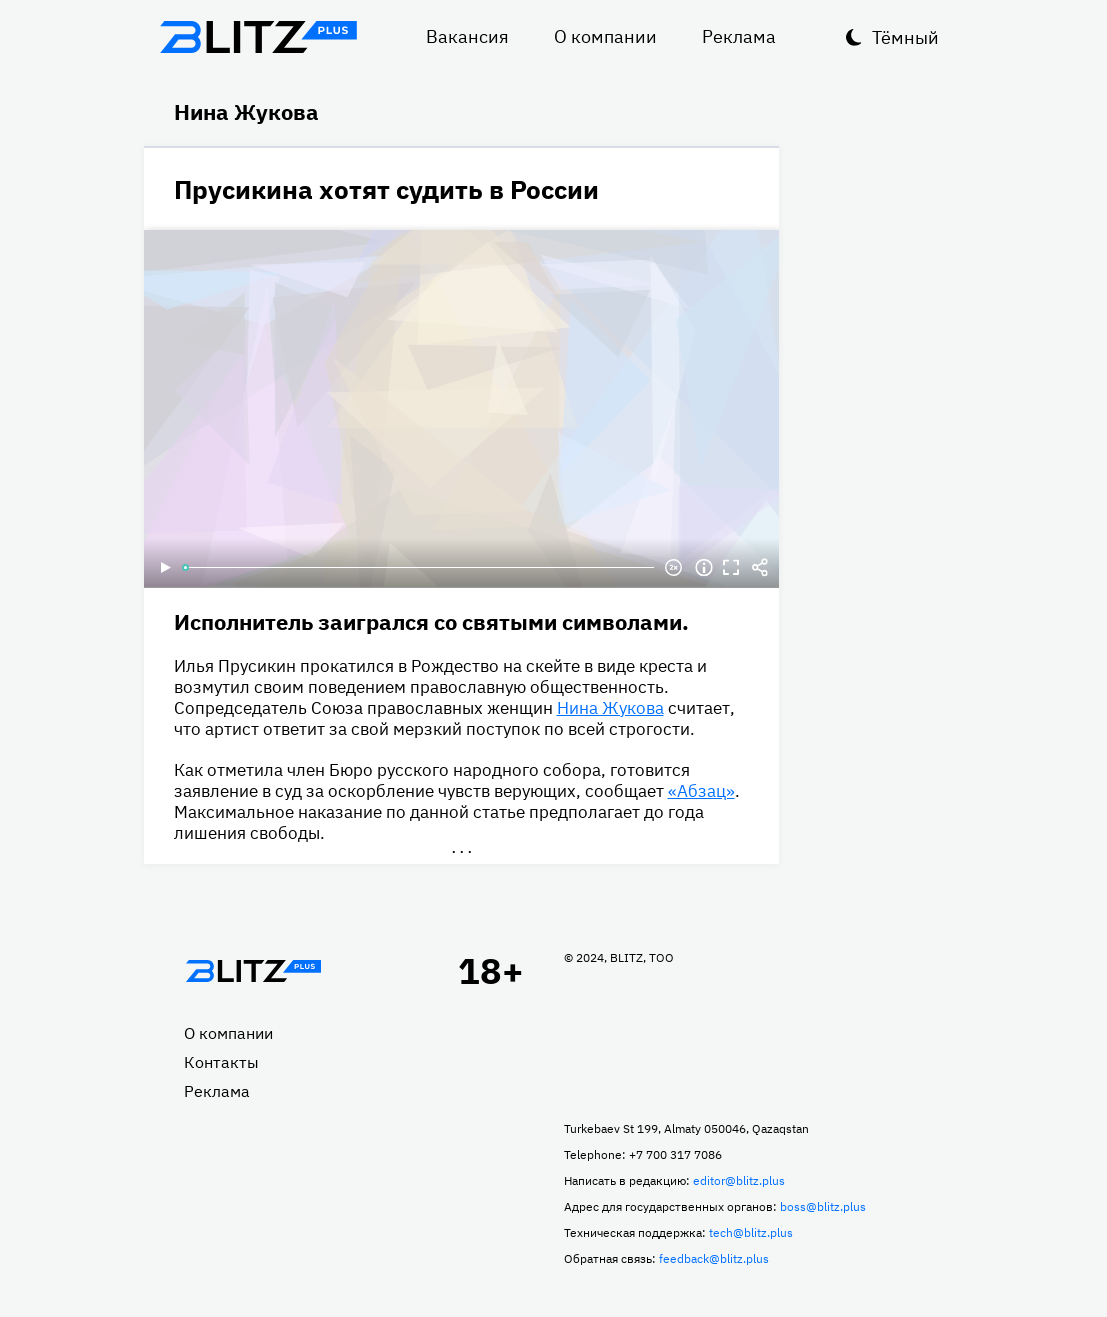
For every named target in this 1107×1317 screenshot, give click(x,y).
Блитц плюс (259, 37)
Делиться (760, 568)
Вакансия (467, 36)
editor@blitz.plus (739, 1180)
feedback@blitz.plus (714, 1258)
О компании (605, 36)
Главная (254, 971)
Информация (704, 568)
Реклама (739, 36)
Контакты (221, 1062)
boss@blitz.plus (823, 1206)
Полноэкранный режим (732, 568)
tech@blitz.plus (751, 1232)
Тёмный (905, 37)
